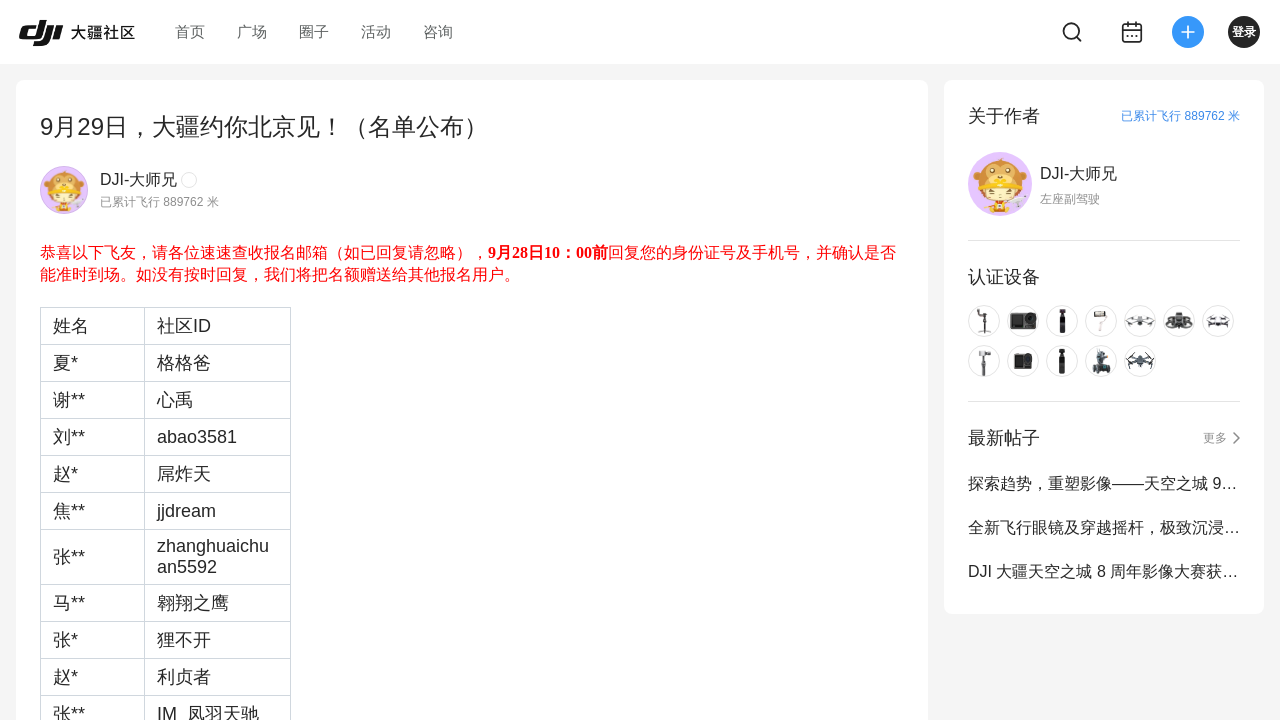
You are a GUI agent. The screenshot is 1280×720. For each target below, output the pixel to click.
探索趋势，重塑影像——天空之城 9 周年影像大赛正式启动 (1104, 483)
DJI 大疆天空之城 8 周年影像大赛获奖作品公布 (1104, 571)
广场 (252, 31)
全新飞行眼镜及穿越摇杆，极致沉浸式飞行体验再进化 (1104, 527)
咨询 (438, 31)
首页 (190, 31)
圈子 (314, 31)
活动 (376, 31)
